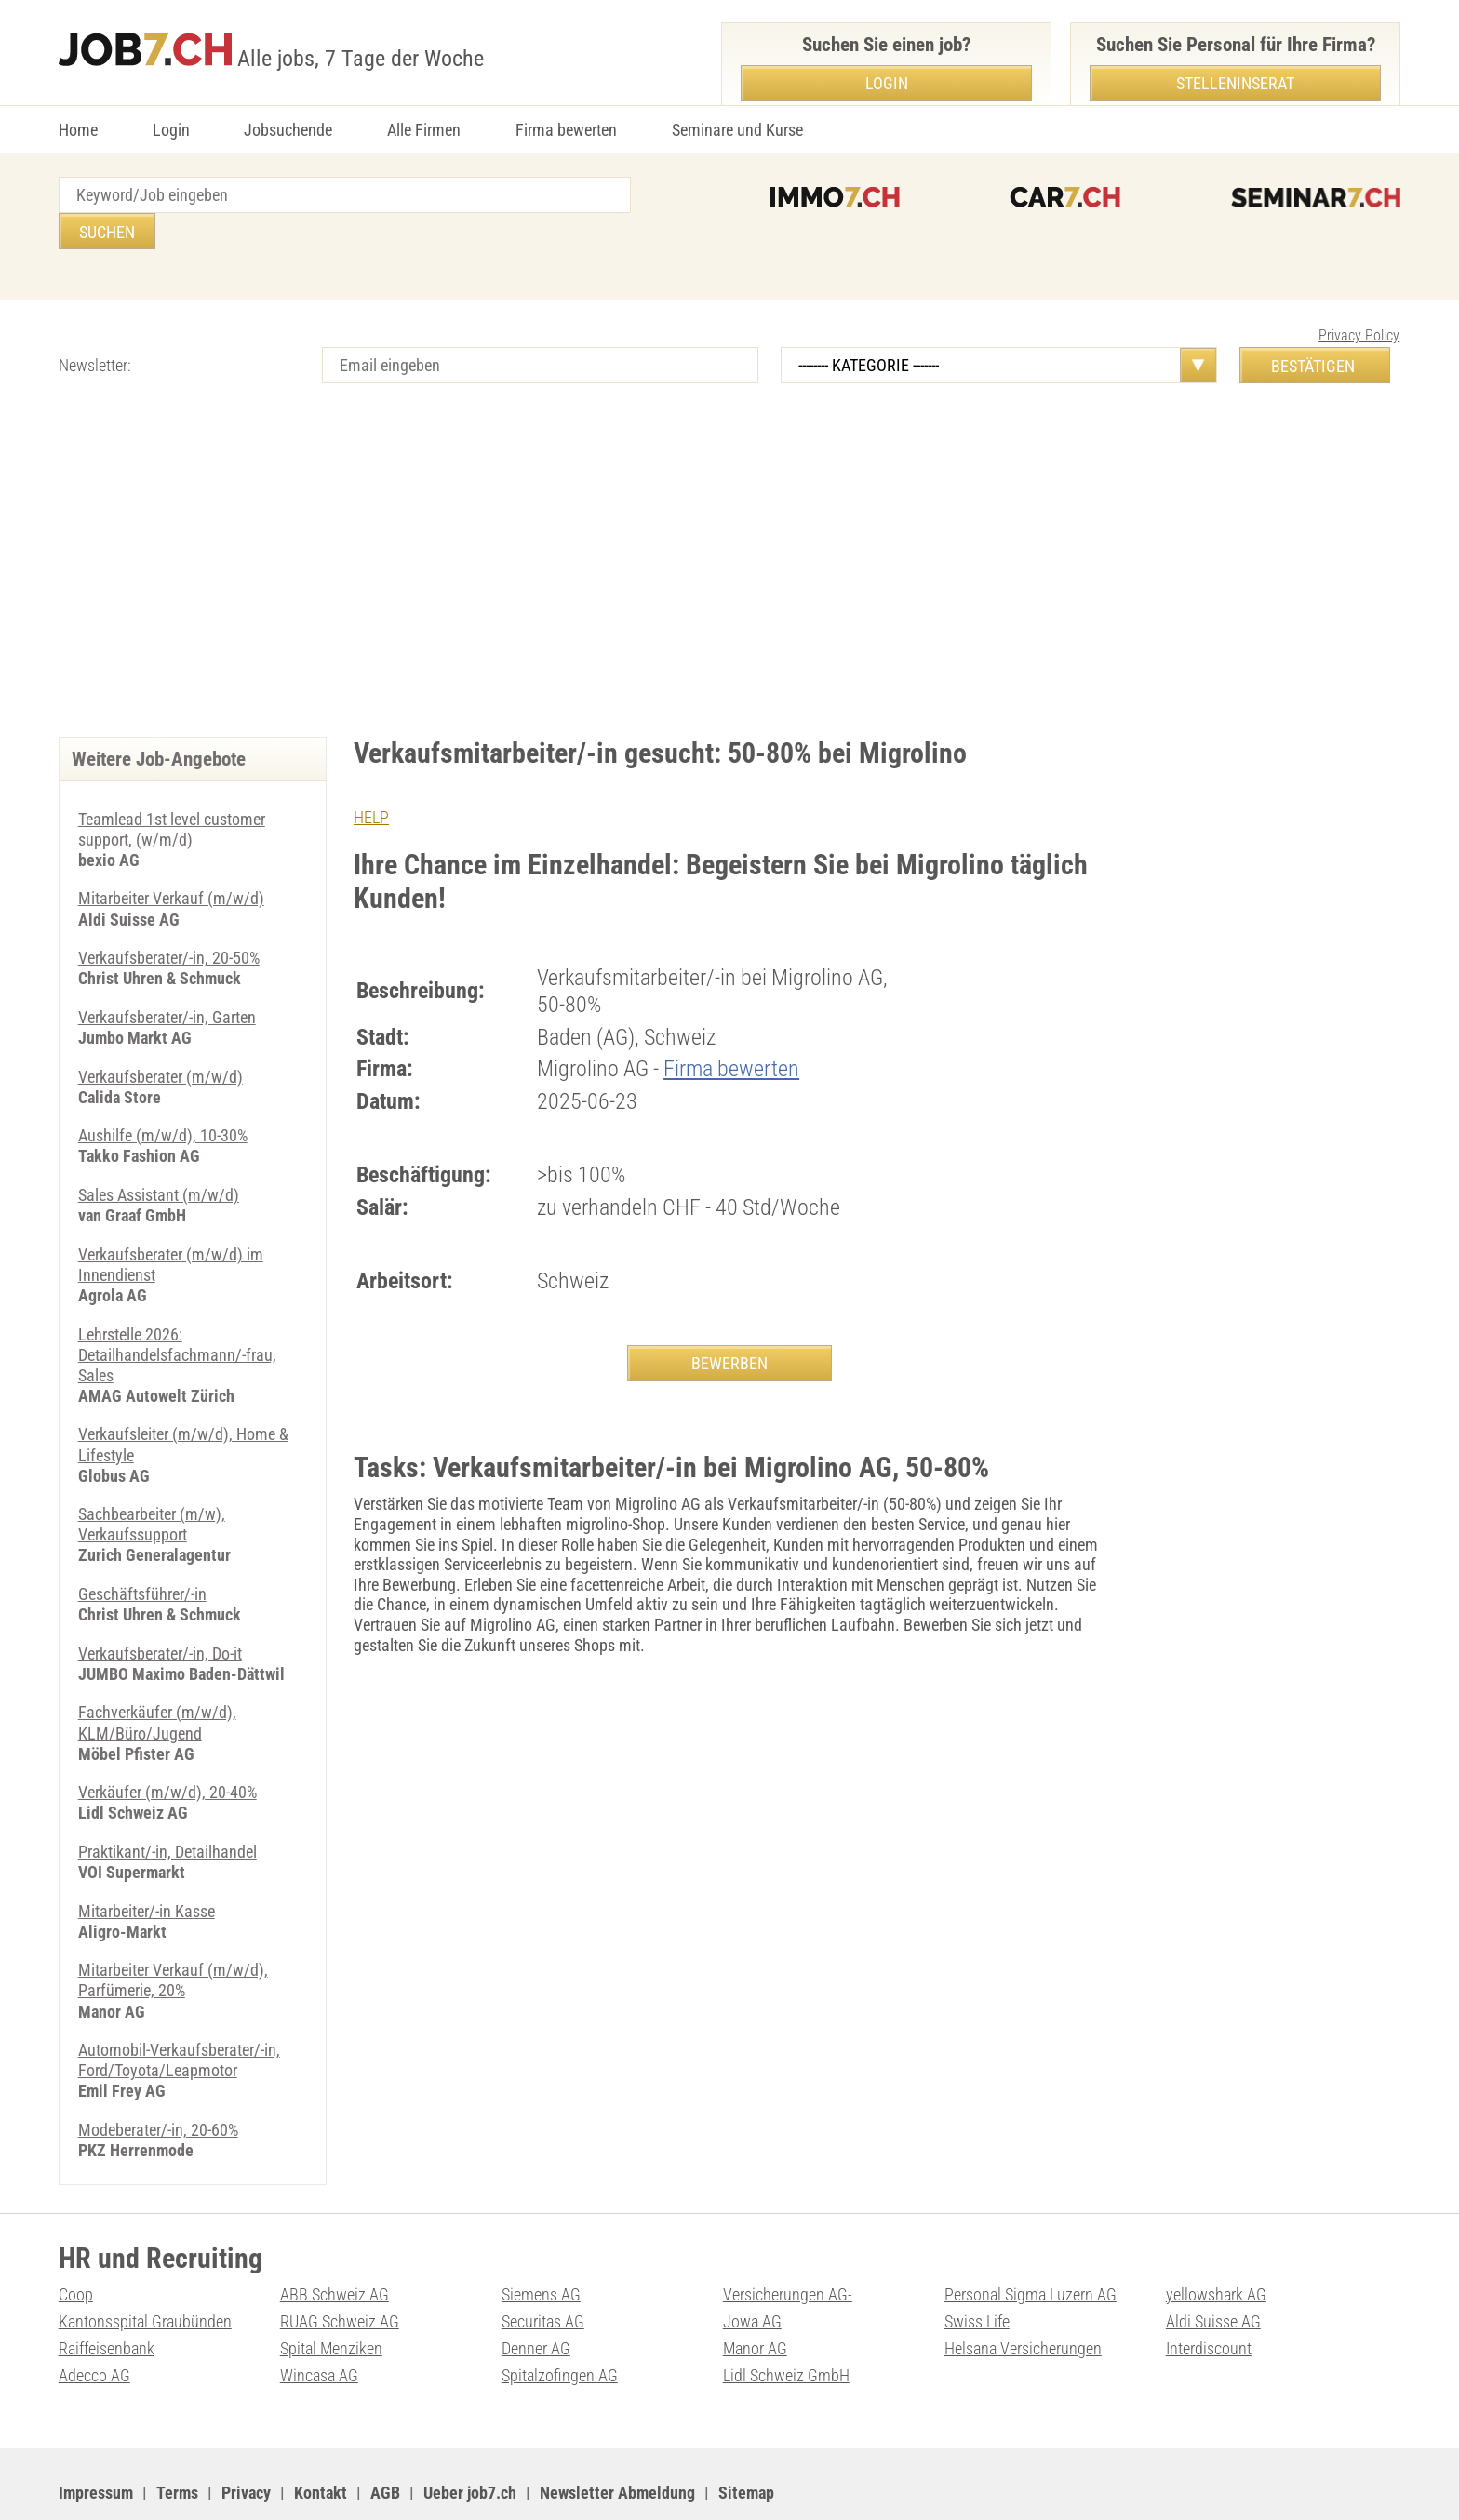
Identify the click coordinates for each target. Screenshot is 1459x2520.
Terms (177, 2440)
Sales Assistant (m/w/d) (158, 1155)
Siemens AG (541, 2244)
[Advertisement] (729, 542)
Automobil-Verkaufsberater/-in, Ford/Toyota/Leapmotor (179, 2012)
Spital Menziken (331, 2297)
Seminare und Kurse (737, 130)
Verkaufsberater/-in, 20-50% (169, 920)
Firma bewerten (566, 130)
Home (78, 130)
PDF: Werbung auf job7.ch (614, 2483)
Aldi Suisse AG (1213, 2270)
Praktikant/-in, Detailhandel (167, 1805)
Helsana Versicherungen (1023, 2297)
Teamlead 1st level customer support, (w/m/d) (171, 793)
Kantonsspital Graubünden (145, 2270)
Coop (76, 2244)
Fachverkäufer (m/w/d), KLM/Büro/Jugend (157, 1678)
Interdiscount (1209, 2297)
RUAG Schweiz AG (339, 2270)
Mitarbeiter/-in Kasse (146, 1863)
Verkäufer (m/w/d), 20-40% (167, 1745)
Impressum (96, 2440)
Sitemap (746, 2440)
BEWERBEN (729, 1327)
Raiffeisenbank (106, 2297)
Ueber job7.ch (469, 2440)
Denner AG (536, 2297)
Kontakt (320, 2440)
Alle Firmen (424, 130)
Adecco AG (94, 2324)
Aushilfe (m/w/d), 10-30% (163, 1096)
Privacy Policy (1358, 299)
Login (171, 130)
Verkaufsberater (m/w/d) (160, 1037)
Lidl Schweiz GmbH (786, 2324)
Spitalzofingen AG (560, 2324)
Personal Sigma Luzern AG (1030, 2244)
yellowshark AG (1216, 2244)
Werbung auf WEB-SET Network (434, 2483)
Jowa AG (752, 2270)
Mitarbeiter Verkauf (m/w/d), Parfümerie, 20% (173, 1933)
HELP (371, 781)
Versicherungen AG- (787, 2244)
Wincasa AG (319, 2324)
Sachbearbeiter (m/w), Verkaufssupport (151, 1481)
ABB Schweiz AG (334, 2244)
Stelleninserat (1235, 83)
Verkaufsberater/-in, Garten (167, 979)
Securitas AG (543, 2270)
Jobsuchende (288, 130)
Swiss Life (977, 2270)
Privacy (246, 2440)
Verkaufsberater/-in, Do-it (160, 1608)
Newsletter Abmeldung (617, 2440)
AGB (385, 2440)
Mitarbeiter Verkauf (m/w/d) (171, 861)
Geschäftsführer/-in (142, 1549)
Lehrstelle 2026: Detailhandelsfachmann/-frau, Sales (177, 1312)
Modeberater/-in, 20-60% (158, 2080)
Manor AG (755, 2297)
